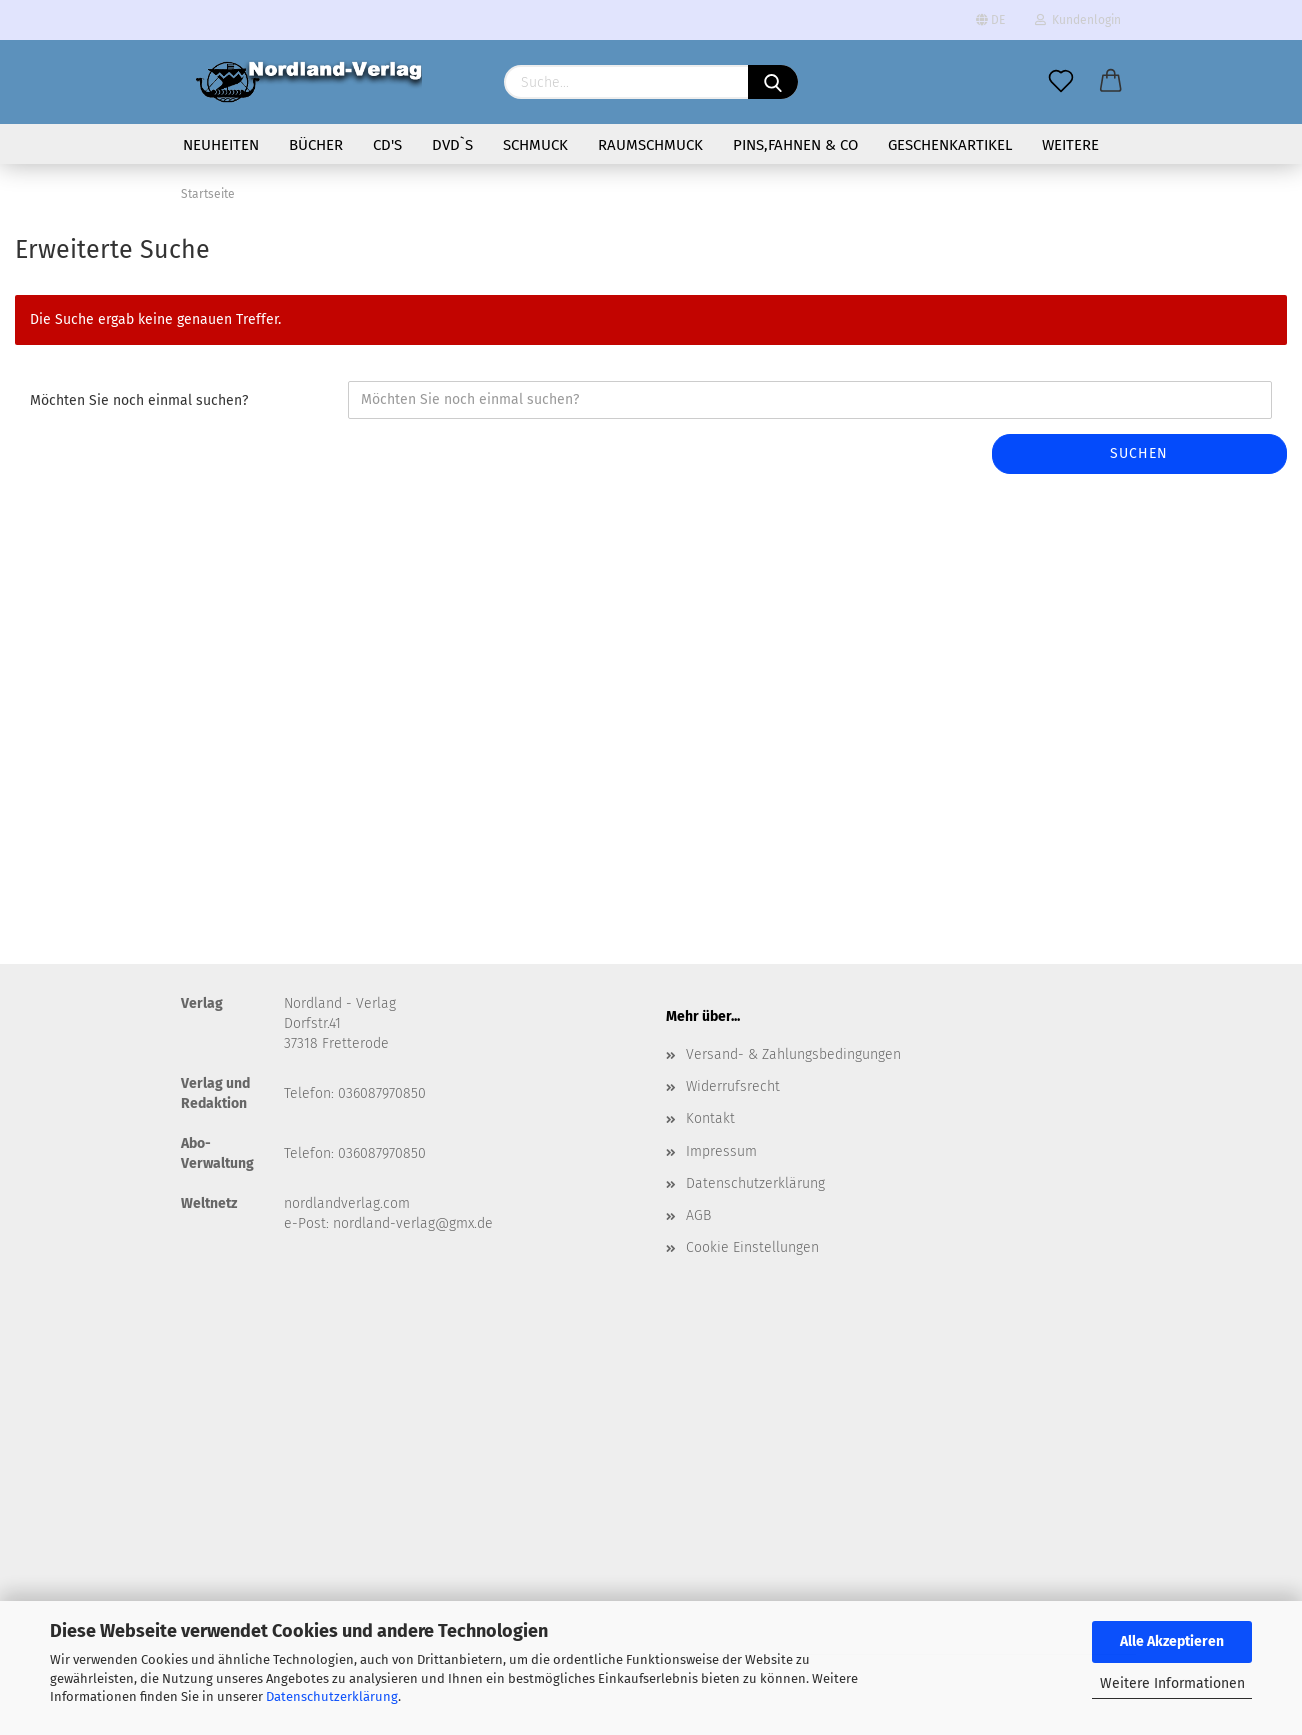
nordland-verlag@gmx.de (413, 1223)
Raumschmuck (650, 145)
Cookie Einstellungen (752, 1247)
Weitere (1070, 145)
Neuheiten (221, 145)
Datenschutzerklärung (332, 1696)
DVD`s (452, 145)
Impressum (721, 1151)
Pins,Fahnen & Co (795, 145)
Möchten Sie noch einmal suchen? (139, 400)
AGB (698, 1215)
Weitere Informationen (1172, 1683)
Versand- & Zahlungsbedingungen (793, 1054)
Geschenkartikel (950, 145)
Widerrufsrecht (733, 1086)
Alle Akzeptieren (1172, 1641)
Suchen (1139, 453)
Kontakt (710, 1118)
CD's (387, 145)
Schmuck (535, 145)
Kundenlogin (1078, 20)
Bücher (316, 145)
